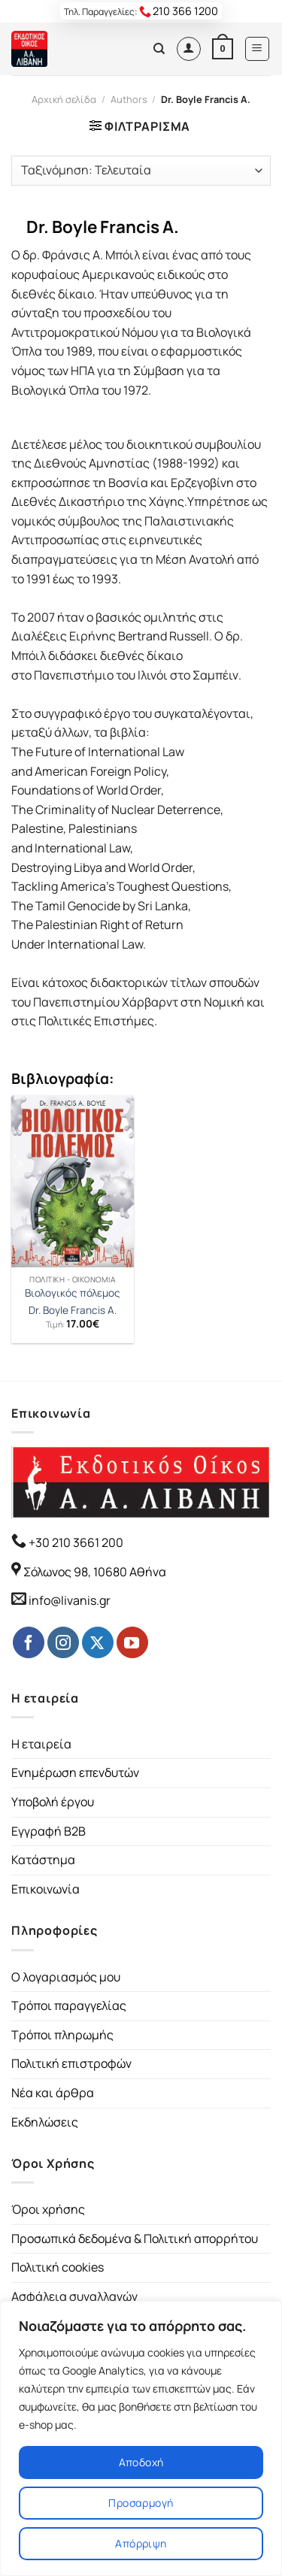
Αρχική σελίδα (64, 99)
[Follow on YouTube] (132, 1642)
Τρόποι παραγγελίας (68, 2005)
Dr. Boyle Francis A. (73, 1310)
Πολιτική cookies (57, 2267)
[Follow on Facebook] (28, 1642)
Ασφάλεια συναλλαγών (74, 2296)
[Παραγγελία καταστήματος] (141, 171)
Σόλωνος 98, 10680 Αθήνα (94, 1571)
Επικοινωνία (45, 1889)
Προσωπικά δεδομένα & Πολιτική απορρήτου (134, 2238)
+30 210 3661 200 (74, 1542)
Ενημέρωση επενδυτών (75, 1772)
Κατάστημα (43, 1859)
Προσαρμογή (140, 2503)
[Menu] (257, 49)
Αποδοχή (141, 2462)
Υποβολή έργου (52, 1802)
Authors (129, 99)
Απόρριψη (140, 2543)
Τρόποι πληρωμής (62, 2035)
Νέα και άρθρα (52, 2092)
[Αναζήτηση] (159, 49)
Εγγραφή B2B (48, 1831)
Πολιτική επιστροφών (71, 2063)
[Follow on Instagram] (63, 1642)
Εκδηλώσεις (44, 2122)
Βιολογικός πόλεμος (72, 1293)
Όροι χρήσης (48, 2209)
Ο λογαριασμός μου (65, 1977)
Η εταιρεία (41, 1744)
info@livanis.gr (70, 1600)
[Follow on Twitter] (98, 1642)
